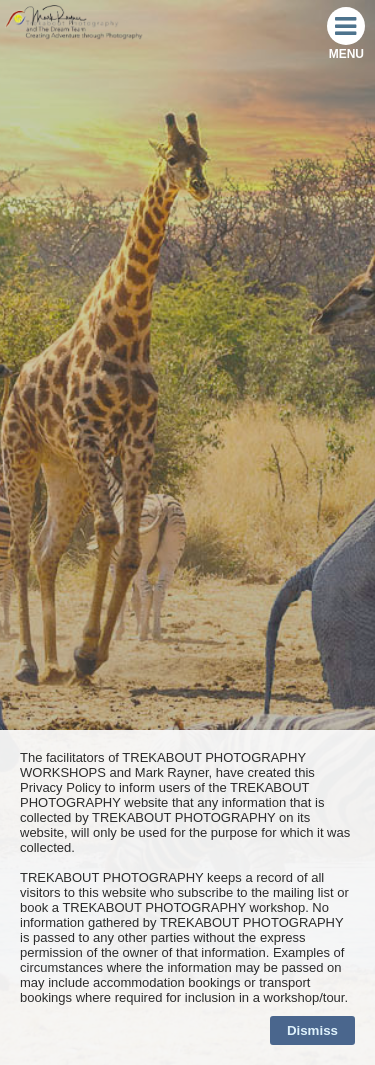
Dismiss (312, 1030)
